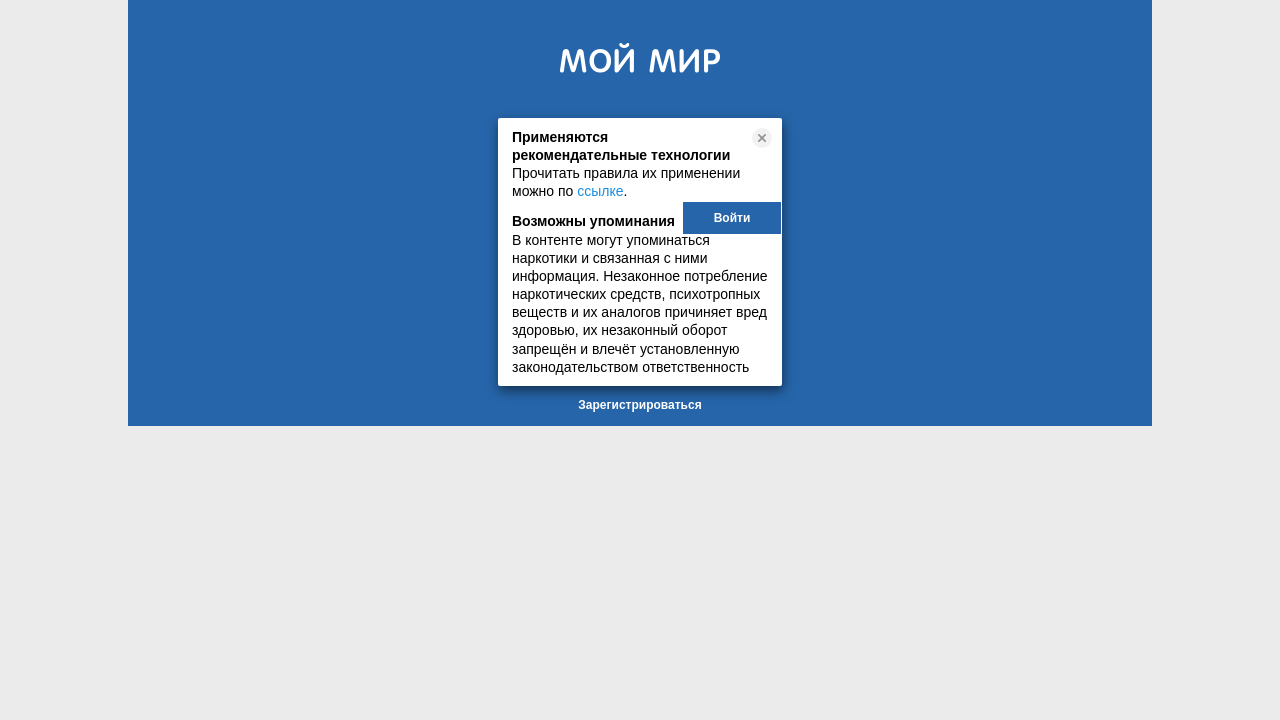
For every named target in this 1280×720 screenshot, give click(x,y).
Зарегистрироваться (639, 405)
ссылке (600, 191)
